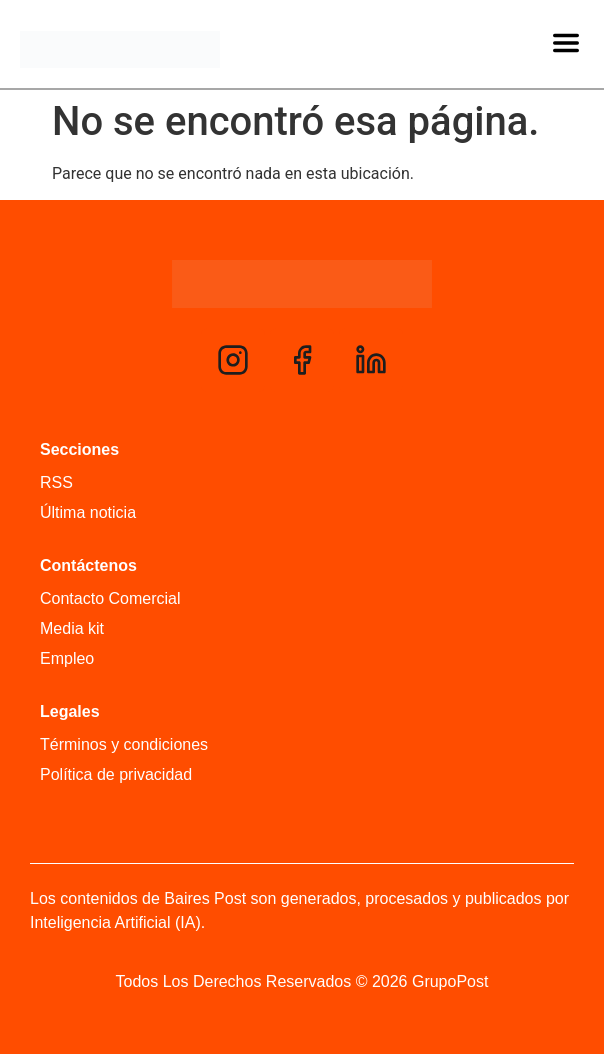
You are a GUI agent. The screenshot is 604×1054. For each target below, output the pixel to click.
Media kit (72, 628)
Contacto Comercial (110, 598)
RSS (56, 482)
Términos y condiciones (124, 744)
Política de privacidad (116, 774)
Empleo (67, 658)
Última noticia (88, 512)
